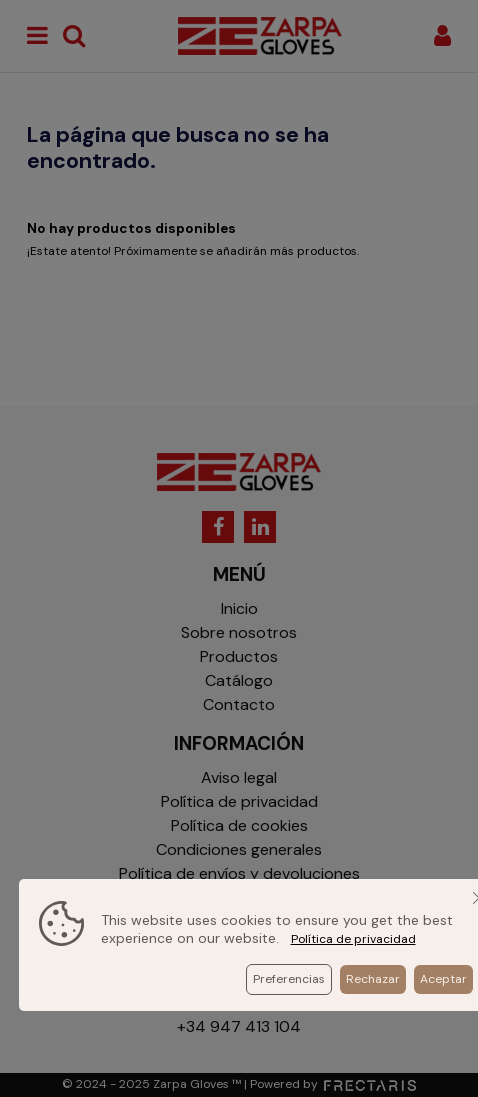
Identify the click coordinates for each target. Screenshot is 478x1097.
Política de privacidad (353, 939)
